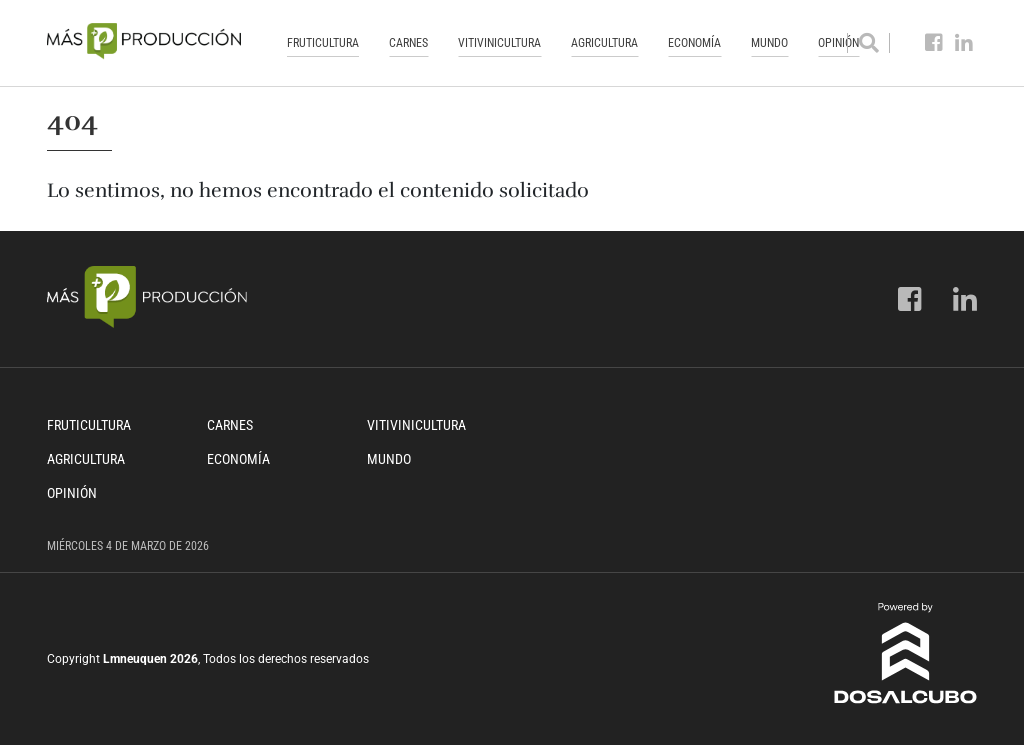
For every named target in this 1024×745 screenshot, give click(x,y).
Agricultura (604, 43)
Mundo (769, 43)
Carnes (408, 43)
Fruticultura (323, 43)
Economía (694, 43)
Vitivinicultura (499, 43)
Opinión (72, 493)
